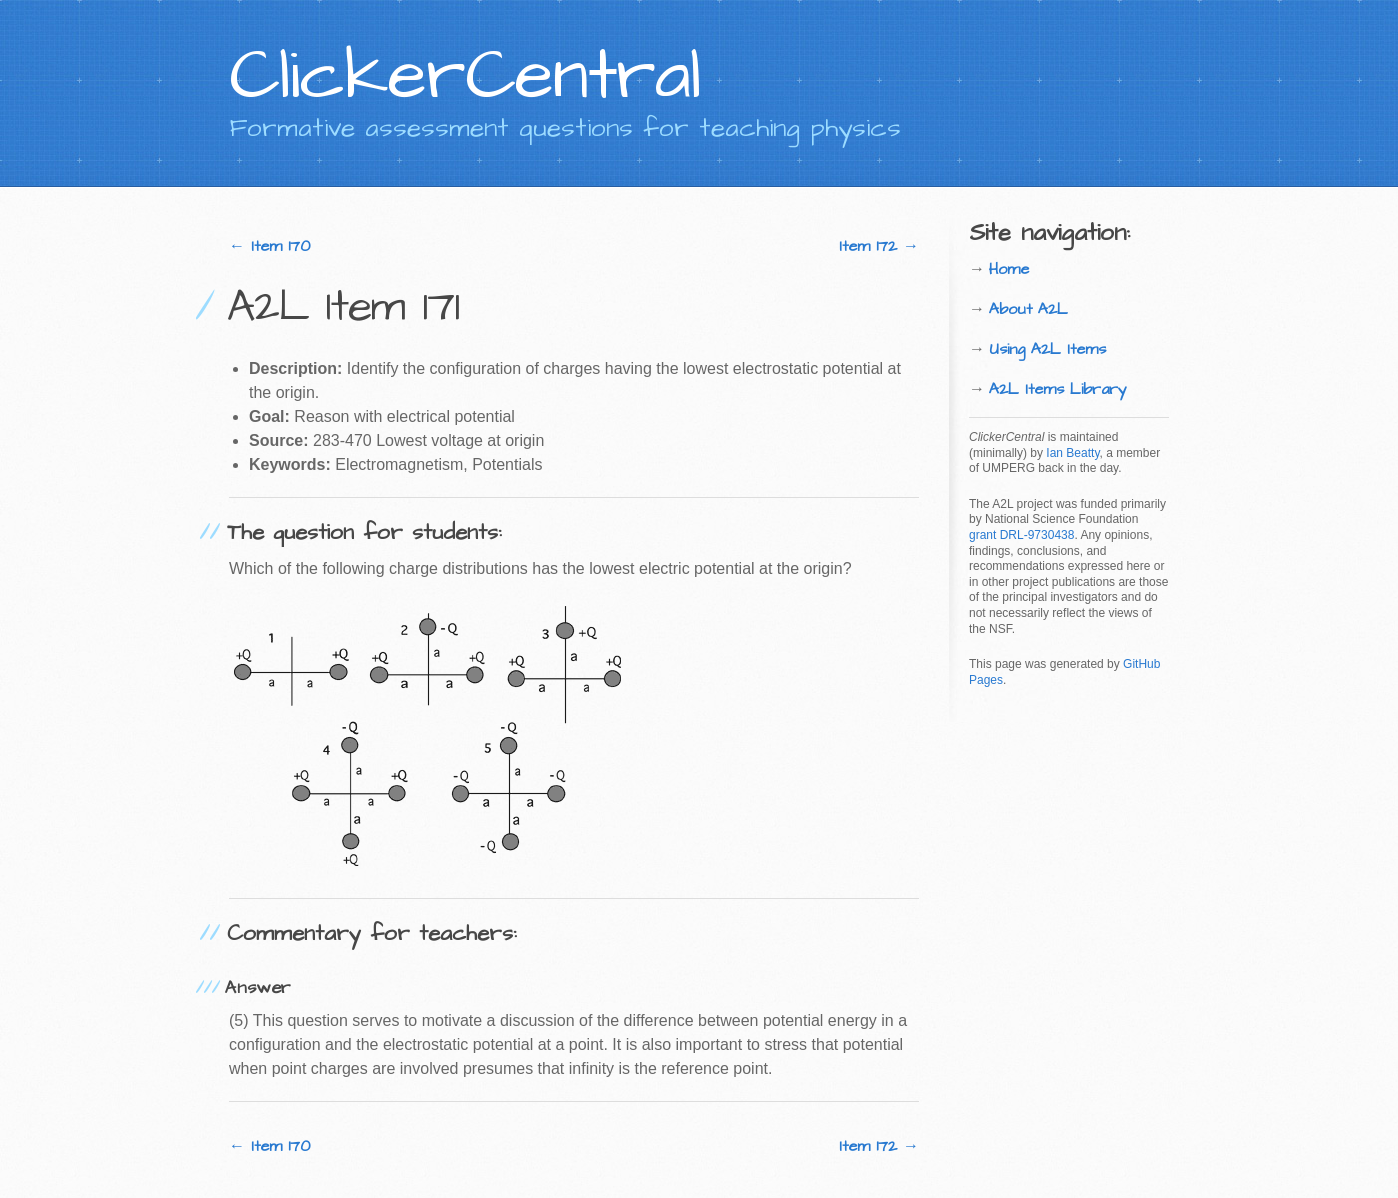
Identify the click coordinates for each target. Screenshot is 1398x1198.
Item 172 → (879, 246)
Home (1009, 269)
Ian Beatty (1072, 453)
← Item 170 (269, 246)
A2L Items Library (1058, 389)
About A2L (1028, 309)
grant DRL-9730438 (1021, 535)
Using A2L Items (1047, 349)
